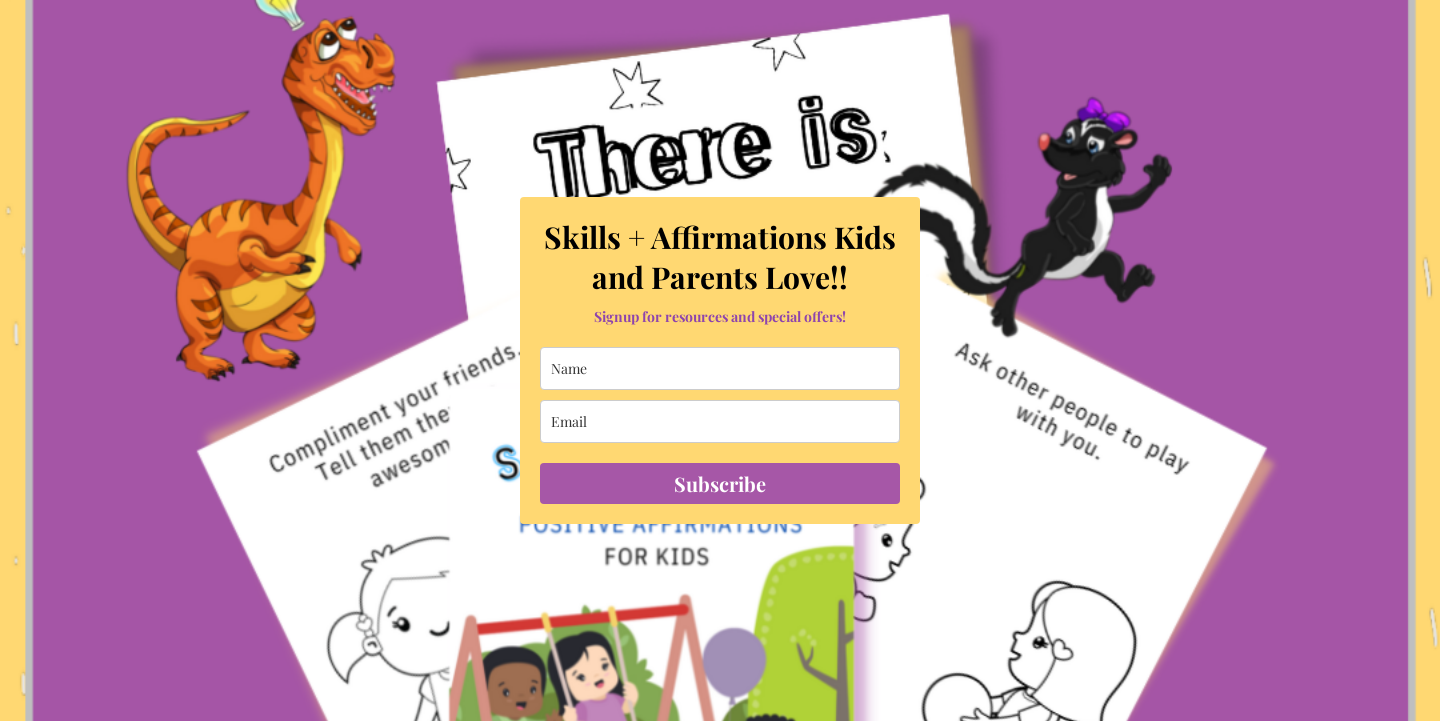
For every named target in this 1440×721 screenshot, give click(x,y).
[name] (720, 368)
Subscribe (720, 483)
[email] (720, 421)
